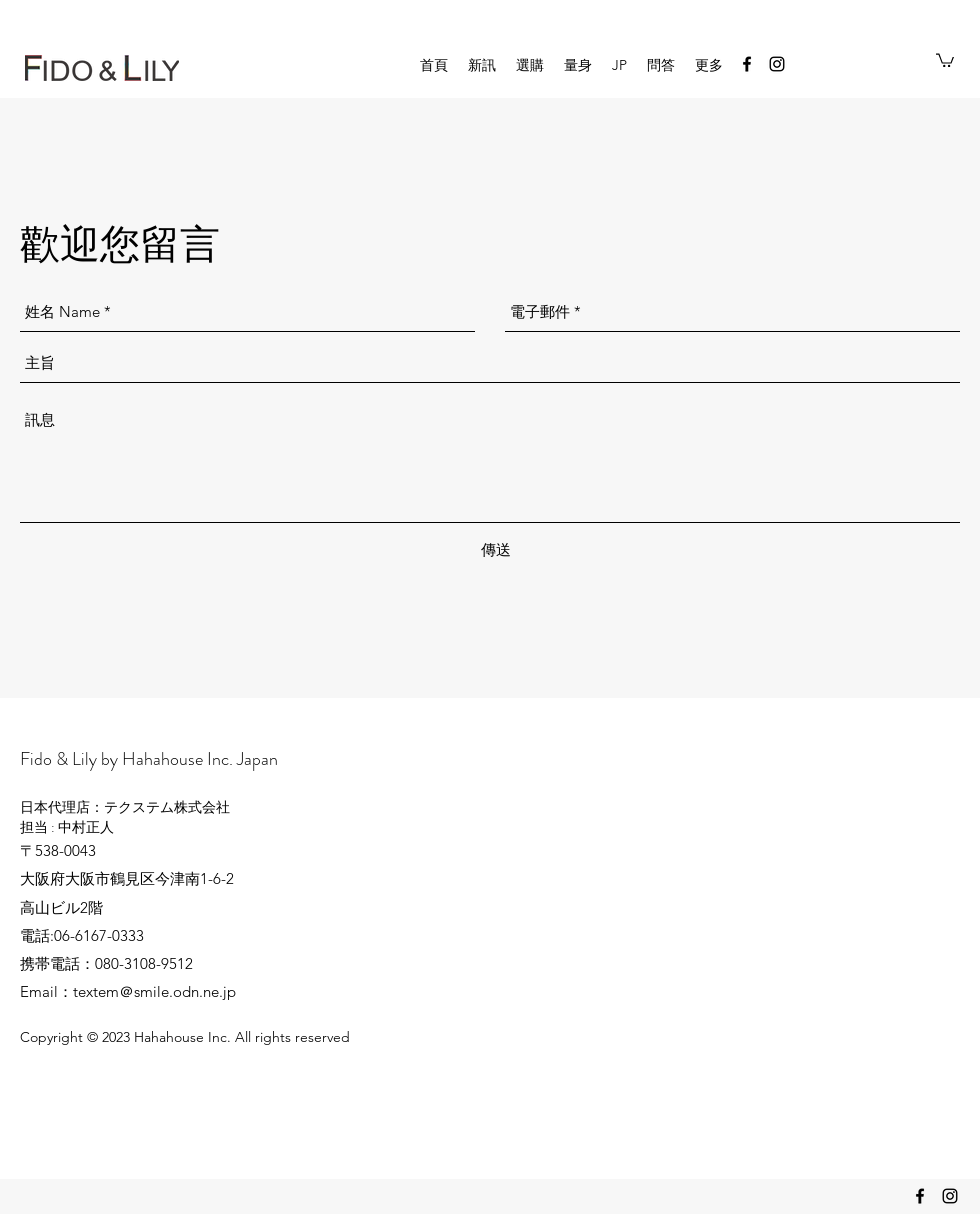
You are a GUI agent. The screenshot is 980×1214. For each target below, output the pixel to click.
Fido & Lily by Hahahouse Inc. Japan (149, 759)
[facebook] (747, 64)
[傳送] (496, 550)
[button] (945, 59)
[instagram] (777, 64)
